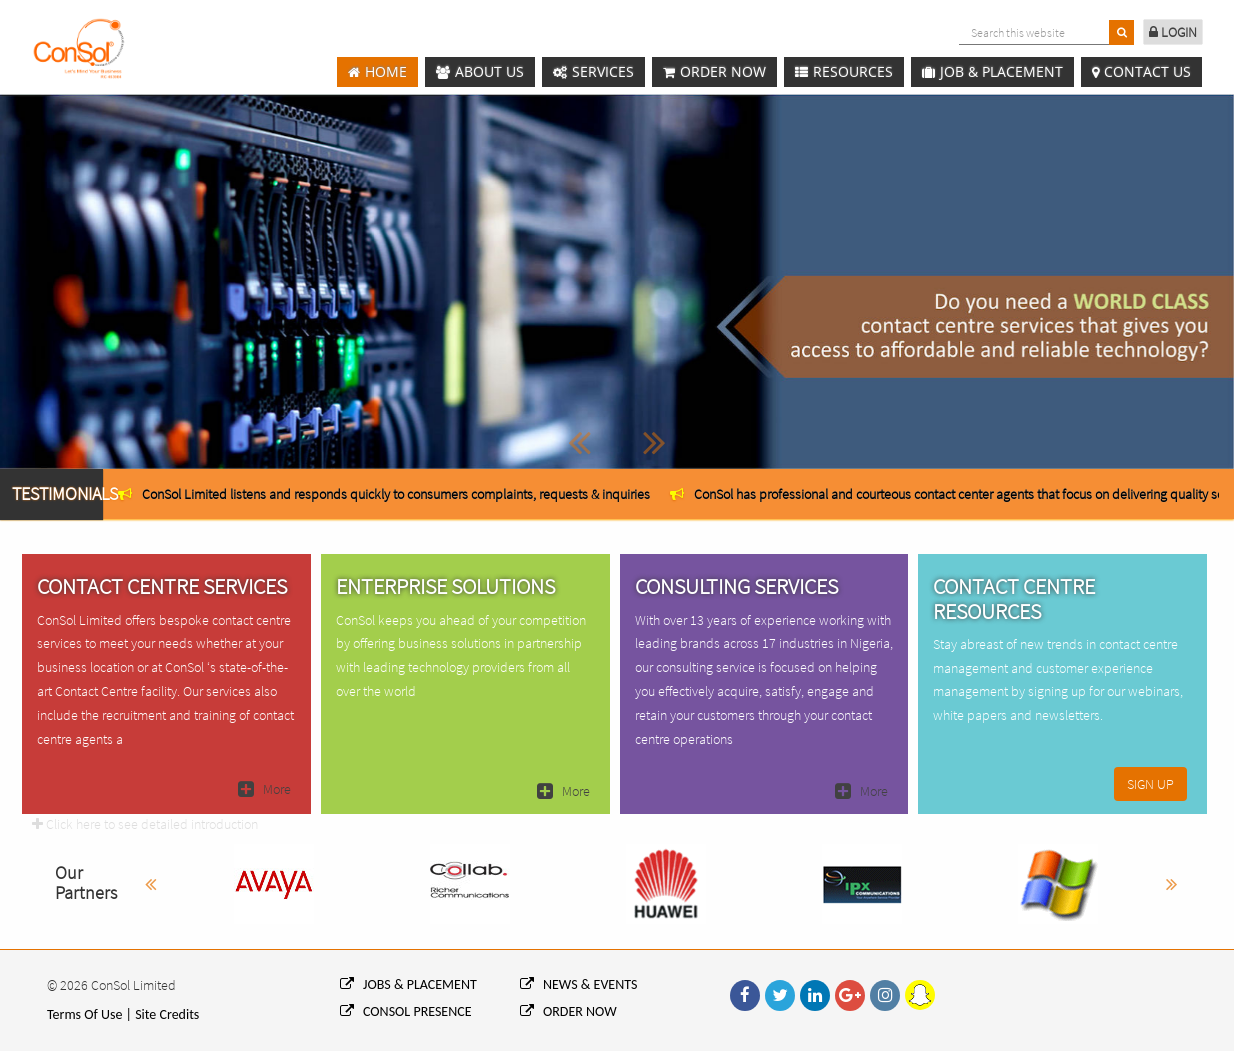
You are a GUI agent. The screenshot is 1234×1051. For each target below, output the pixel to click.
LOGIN (1173, 32)
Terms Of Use (84, 1014)
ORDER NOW (568, 1011)
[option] (384, 494)
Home (377, 72)
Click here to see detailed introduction (145, 824)
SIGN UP (1150, 784)
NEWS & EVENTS (579, 984)
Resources (844, 72)
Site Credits (167, 1014)
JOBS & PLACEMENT (408, 984)
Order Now (714, 72)
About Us (480, 72)
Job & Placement (992, 72)
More (264, 789)
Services (593, 72)
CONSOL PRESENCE (406, 1011)
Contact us (1141, 72)
